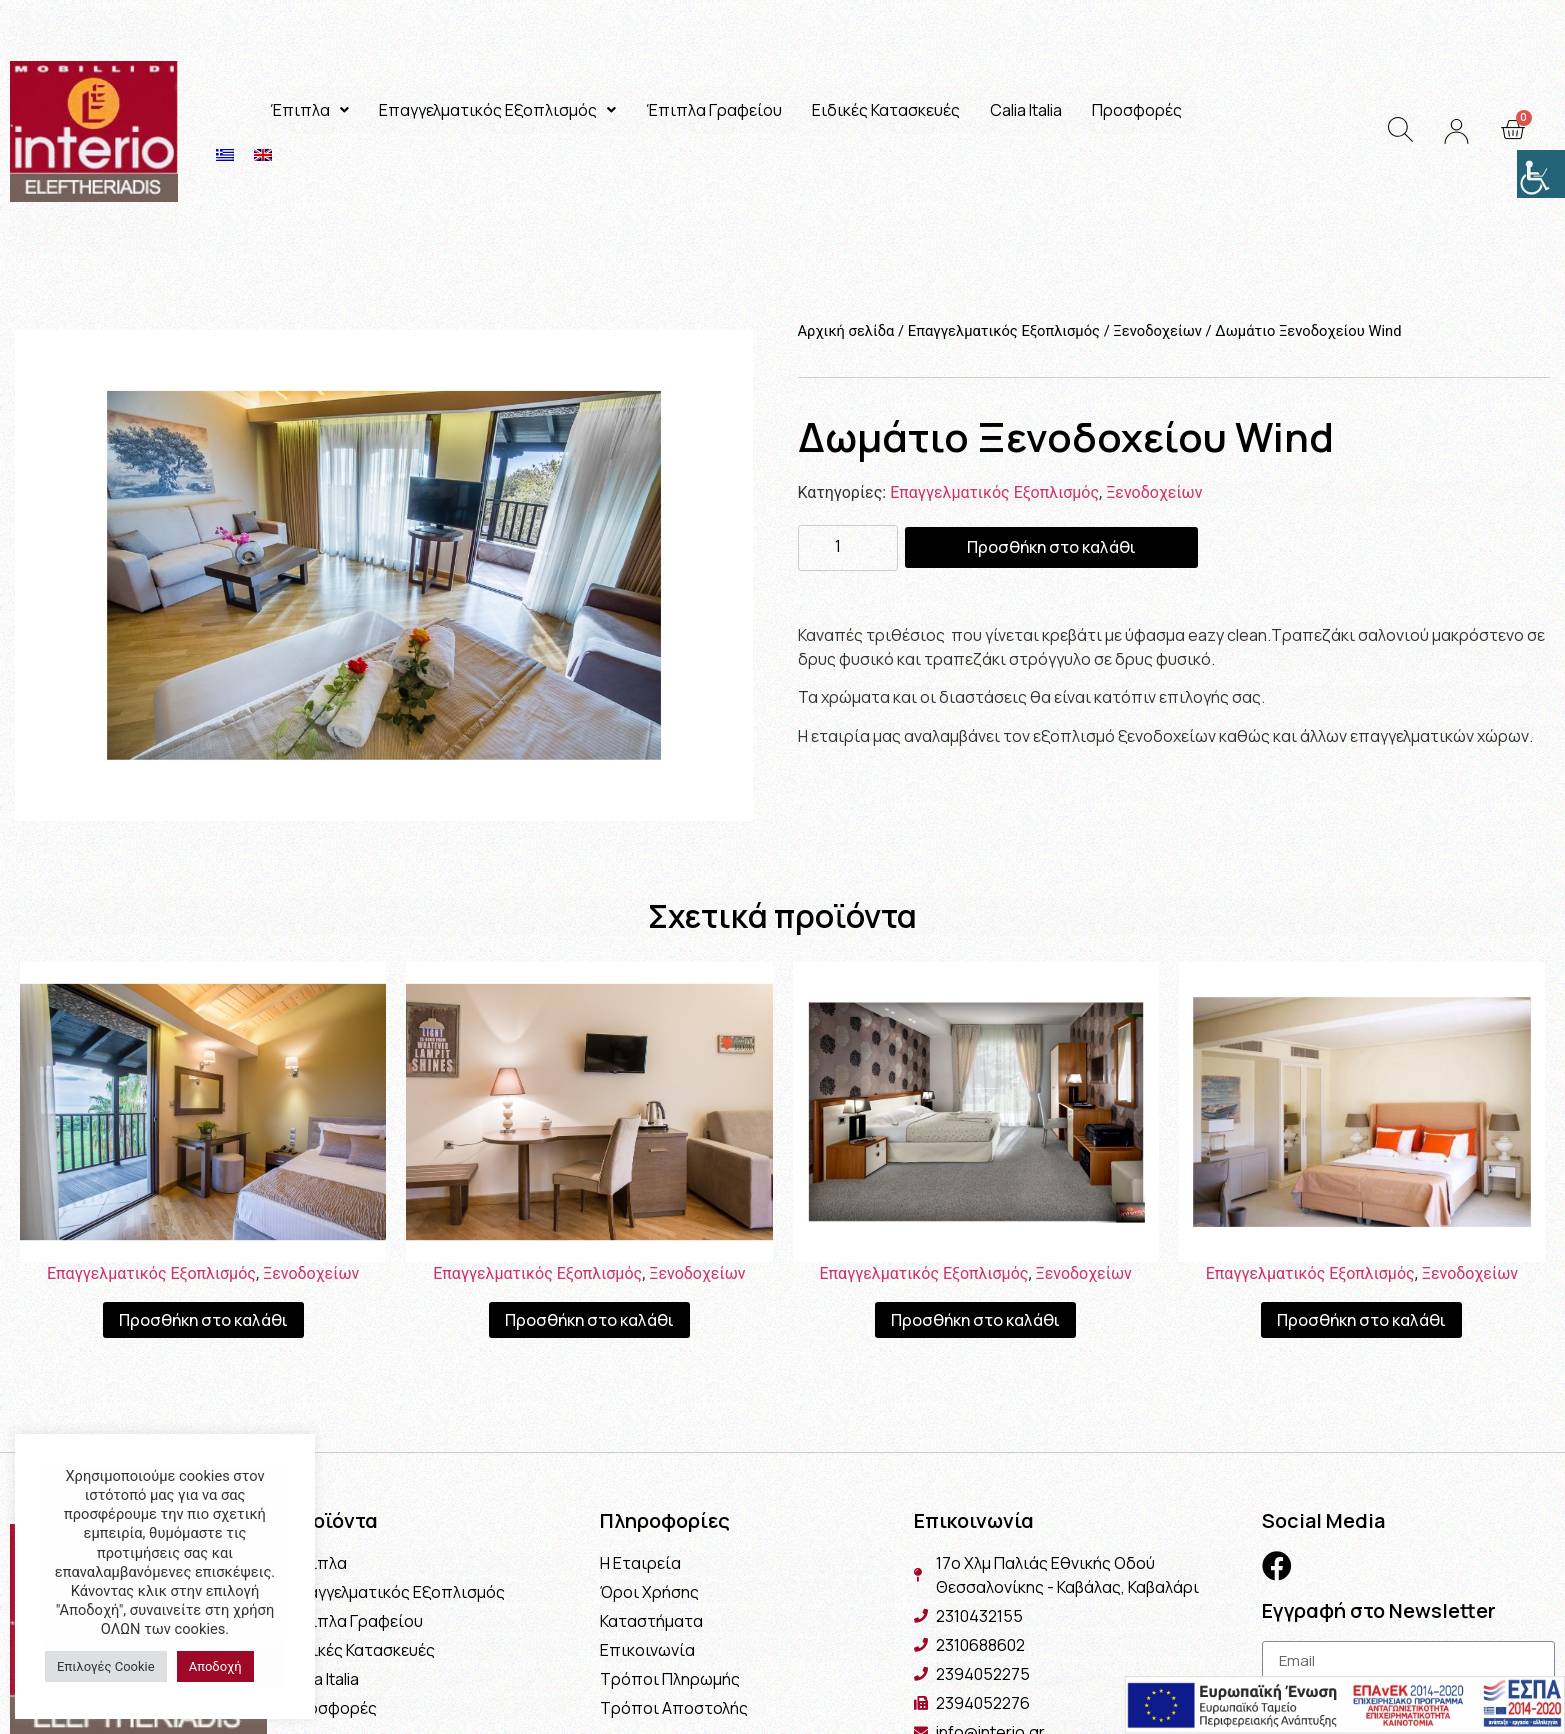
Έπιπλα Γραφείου (714, 110)
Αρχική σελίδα (846, 331)
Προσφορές (1137, 110)
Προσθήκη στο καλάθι (1051, 547)
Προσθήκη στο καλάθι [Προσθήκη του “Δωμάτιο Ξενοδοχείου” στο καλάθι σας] (975, 1320)
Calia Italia (1026, 110)
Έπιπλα (309, 110)
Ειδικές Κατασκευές (886, 110)
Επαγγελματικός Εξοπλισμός (497, 110)
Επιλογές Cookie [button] (106, 1666)
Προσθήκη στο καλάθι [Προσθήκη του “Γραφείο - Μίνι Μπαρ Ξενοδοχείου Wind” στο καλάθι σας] (589, 1320)
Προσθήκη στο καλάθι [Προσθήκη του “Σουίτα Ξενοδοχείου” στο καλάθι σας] (1361, 1320)
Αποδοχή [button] (215, 1666)
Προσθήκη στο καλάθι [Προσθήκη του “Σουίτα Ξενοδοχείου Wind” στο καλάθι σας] (203, 1320)
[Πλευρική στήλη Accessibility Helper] (1541, 174)
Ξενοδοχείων (1157, 331)
